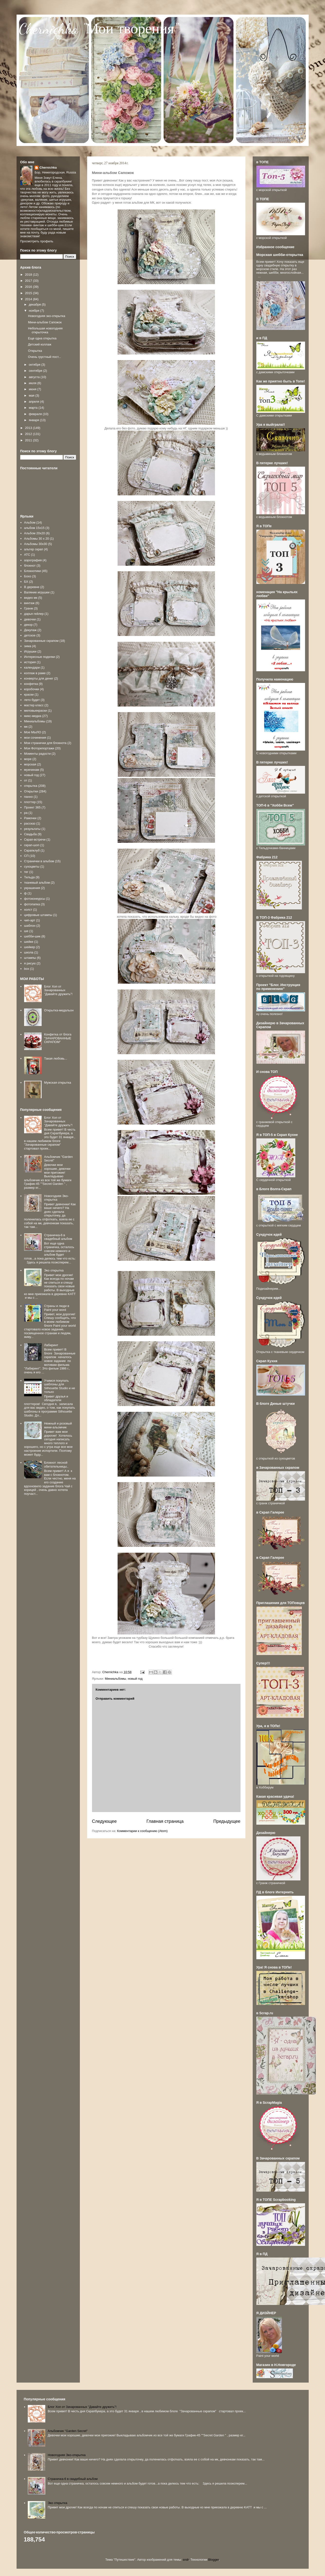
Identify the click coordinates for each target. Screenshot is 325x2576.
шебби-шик (32, 936)
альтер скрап (33, 549)
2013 (29, 428)
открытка (30, 786)
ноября (34, 310)
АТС (27, 554)
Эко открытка (54, 1270)
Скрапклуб (32, 850)
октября (35, 364)
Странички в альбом (39, 861)
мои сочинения (35, 737)
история (30, 662)
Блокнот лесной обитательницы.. (56, 1464)
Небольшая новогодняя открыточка (45, 330)
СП (26, 856)
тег (26, 872)
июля (33, 383)
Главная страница (165, 1821)
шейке (28, 941)
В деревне (31, 587)
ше (26, 931)
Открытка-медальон (59, 1010)
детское (30, 635)
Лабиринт (51, 1345)
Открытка (35, 351)
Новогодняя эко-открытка (46, 316)
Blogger (213, 2559)
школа (28, 952)
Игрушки (30, 651)
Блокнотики (32, 571)
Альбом (30, 522)
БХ (26, 581)
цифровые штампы (38, 915)
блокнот (30, 565)
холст (28, 909)
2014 (29, 299)
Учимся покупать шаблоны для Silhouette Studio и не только (59, 1386)
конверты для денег (38, 678)
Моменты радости (37, 753)
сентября (36, 370)
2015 (29, 293)
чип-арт (29, 920)
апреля (34, 401)
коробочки (31, 689)
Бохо (27, 576)
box (26, 969)
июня (33, 389)
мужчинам (31, 769)
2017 (29, 280)
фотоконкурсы (34, 898)
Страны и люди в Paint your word (56, 1308)
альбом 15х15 (34, 528)
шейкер (29, 947)
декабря (35, 304)
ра (26, 813)
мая (32, 395)
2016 (29, 287)
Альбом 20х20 (34, 533)
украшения (32, 888)
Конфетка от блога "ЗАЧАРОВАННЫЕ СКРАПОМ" (57, 1038)
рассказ (29, 823)
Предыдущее (226, 1821)
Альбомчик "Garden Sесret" (68, 2431)
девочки (30, 619)
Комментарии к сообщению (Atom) (142, 1831)
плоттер (30, 802)
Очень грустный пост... (44, 357)
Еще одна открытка (42, 338)
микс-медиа (32, 716)
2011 (29, 440)
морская (30, 764)
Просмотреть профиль (36, 241)
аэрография (33, 560)
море (28, 759)
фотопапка (32, 904)
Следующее (104, 1821)
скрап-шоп (31, 845)
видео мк (30, 597)
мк (26, 726)
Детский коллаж (39, 344)
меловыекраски (35, 710)
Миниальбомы (115, 1678)
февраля (36, 414)
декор (28, 624)
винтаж (29, 603)
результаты (32, 829)
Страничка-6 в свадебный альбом (58, 1237)
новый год (135, 1678)
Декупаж (30, 630)
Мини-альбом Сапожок (45, 322)
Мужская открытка (57, 1082)
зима (27, 646)
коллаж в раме (35, 673)
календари (32, 667)
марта (33, 407)
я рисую (30, 963)
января (34, 420)
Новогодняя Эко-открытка (56, 1198)
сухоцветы (31, 866)
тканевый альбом (37, 882)
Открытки (31, 791)
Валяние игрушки (37, 592)
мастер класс (34, 705)
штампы (30, 958)
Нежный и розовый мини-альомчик (58, 1425)
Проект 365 (32, 807)
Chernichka (48, 167)
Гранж (28, 608)
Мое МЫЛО (32, 732)
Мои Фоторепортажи (39, 748)
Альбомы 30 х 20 (36, 538)
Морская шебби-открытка (279, 255)
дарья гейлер (34, 614)
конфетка (31, 684)
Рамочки (30, 818)
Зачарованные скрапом (41, 641)
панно (28, 796)
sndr (186, 2559)
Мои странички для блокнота (45, 743)
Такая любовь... (55, 1058)
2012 (29, 434)
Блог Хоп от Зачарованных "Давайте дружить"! (58, 990)
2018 (29, 274)
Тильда (29, 877)
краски (29, 694)
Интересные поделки (39, 657)
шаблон (30, 925)
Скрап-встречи (35, 839)
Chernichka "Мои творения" (98, 28)
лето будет (32, 700)
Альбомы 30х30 (35, 544)
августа (34, 377)
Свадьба (30, 834)
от (25, 780)
